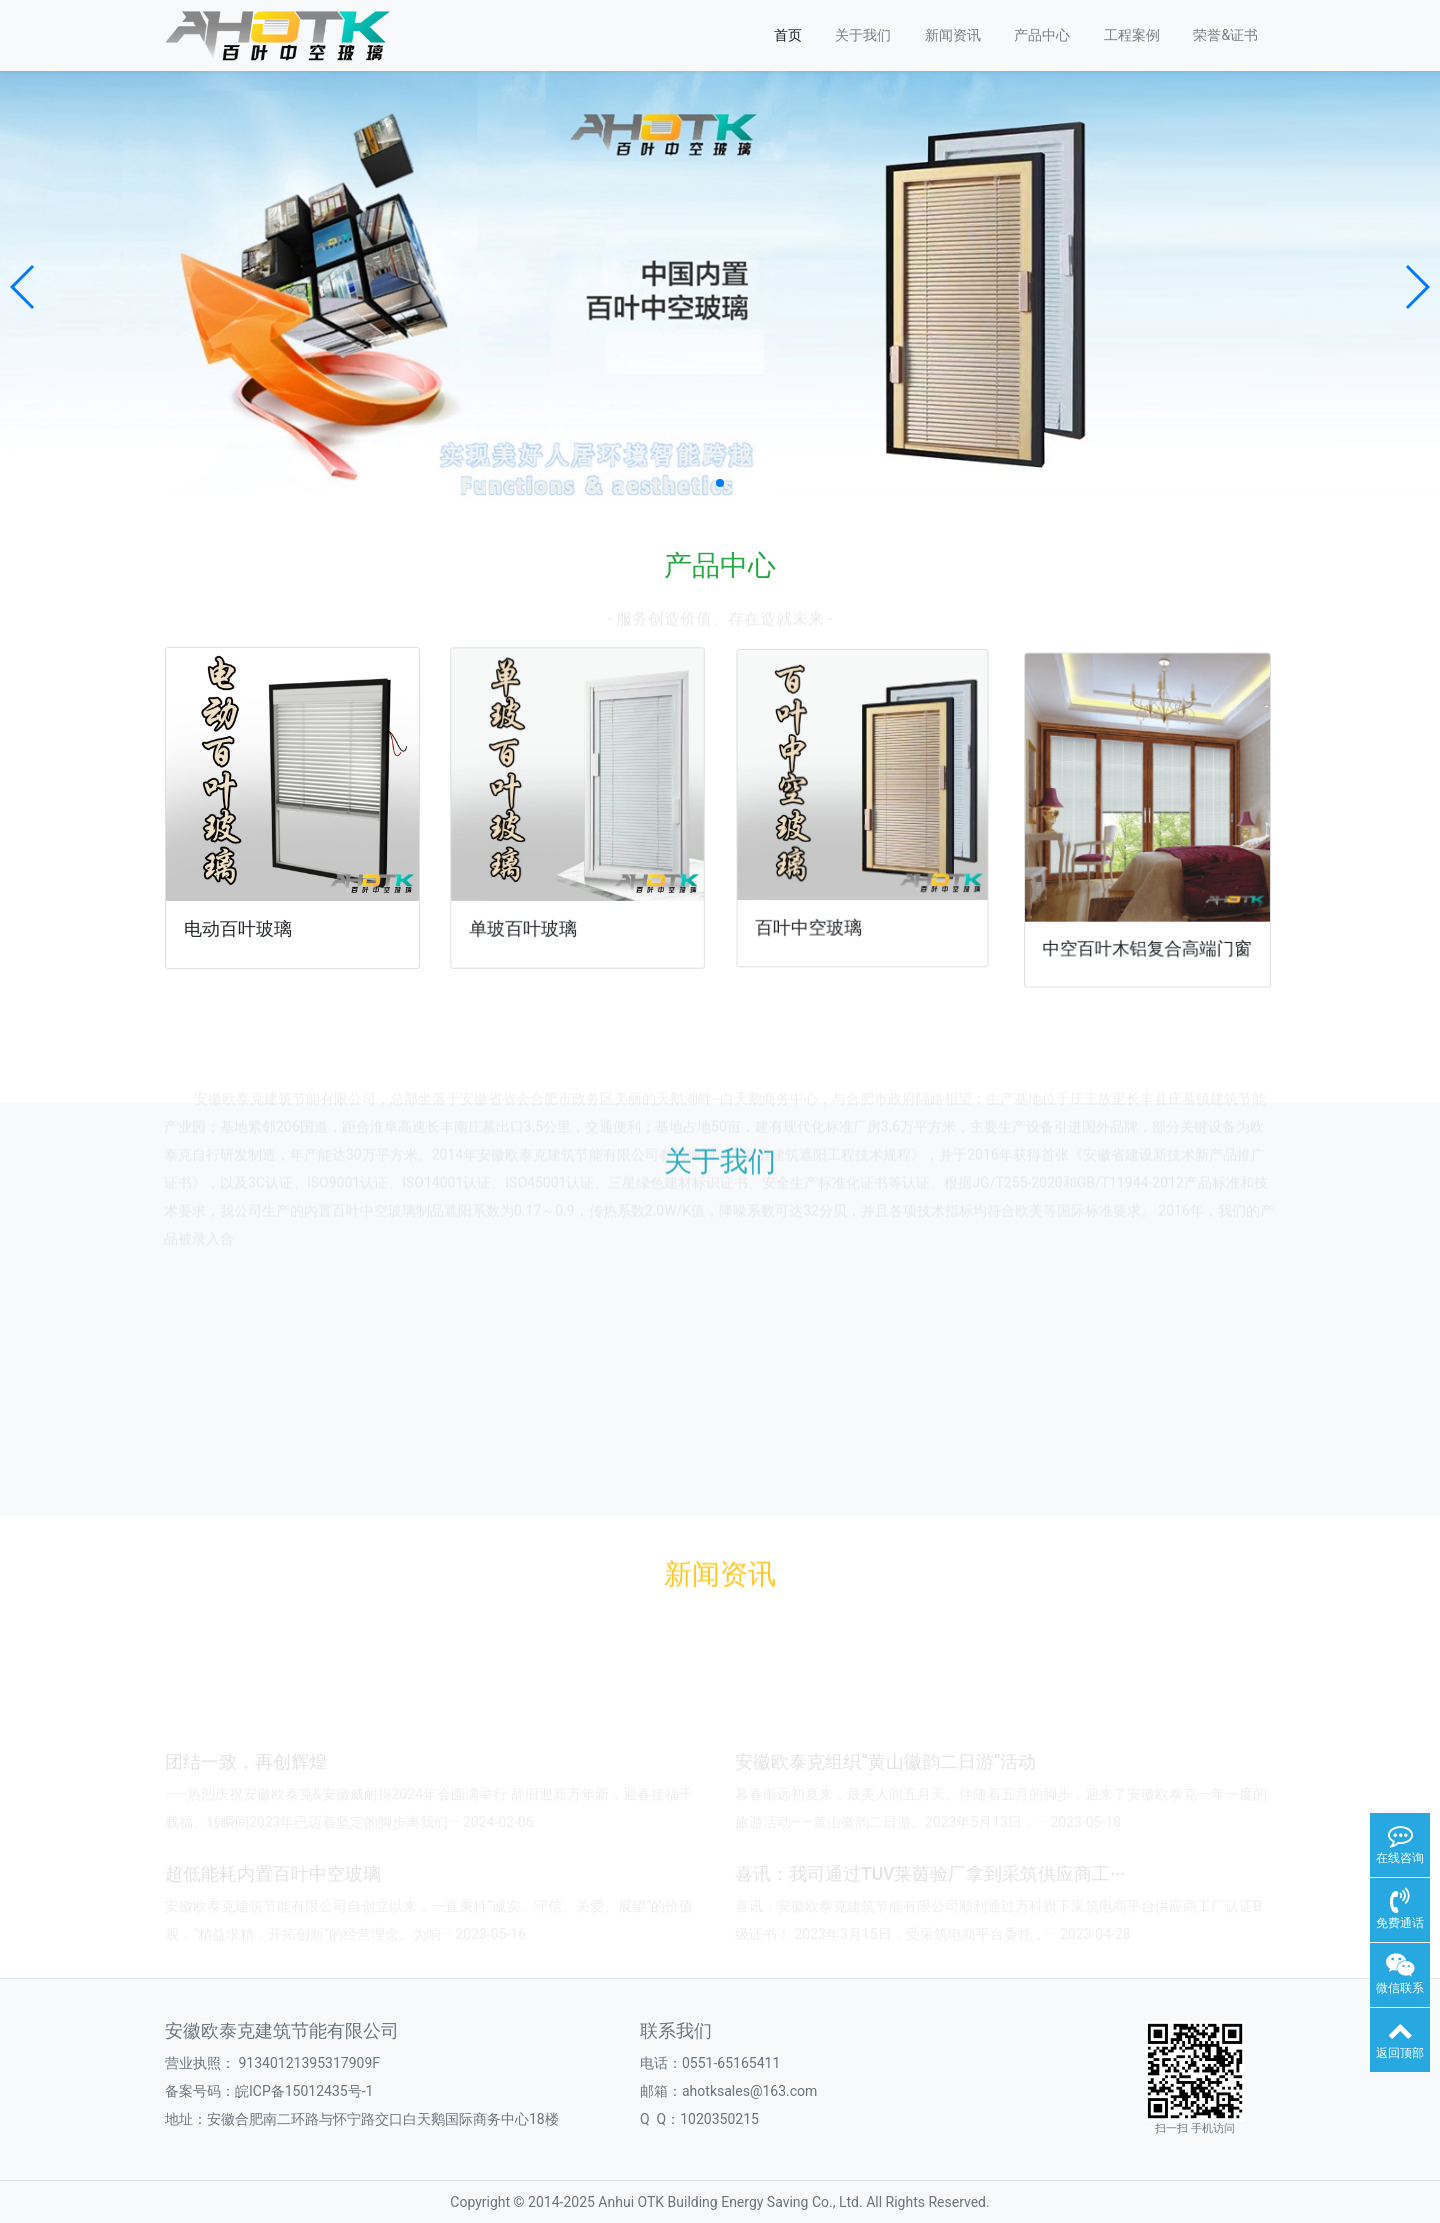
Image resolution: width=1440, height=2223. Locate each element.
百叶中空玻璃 (816, 912)
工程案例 (1132, 35)
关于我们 (863, 35)
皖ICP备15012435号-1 (304, 2091)
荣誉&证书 (1225, 35)
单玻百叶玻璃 (527, 919)
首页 (788, 35)
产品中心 (1042, 35)
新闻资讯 (953, 35)
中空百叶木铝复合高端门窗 (1147, 920)
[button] (23, 287)
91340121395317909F (309, 2063)
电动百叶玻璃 (240, 923)
